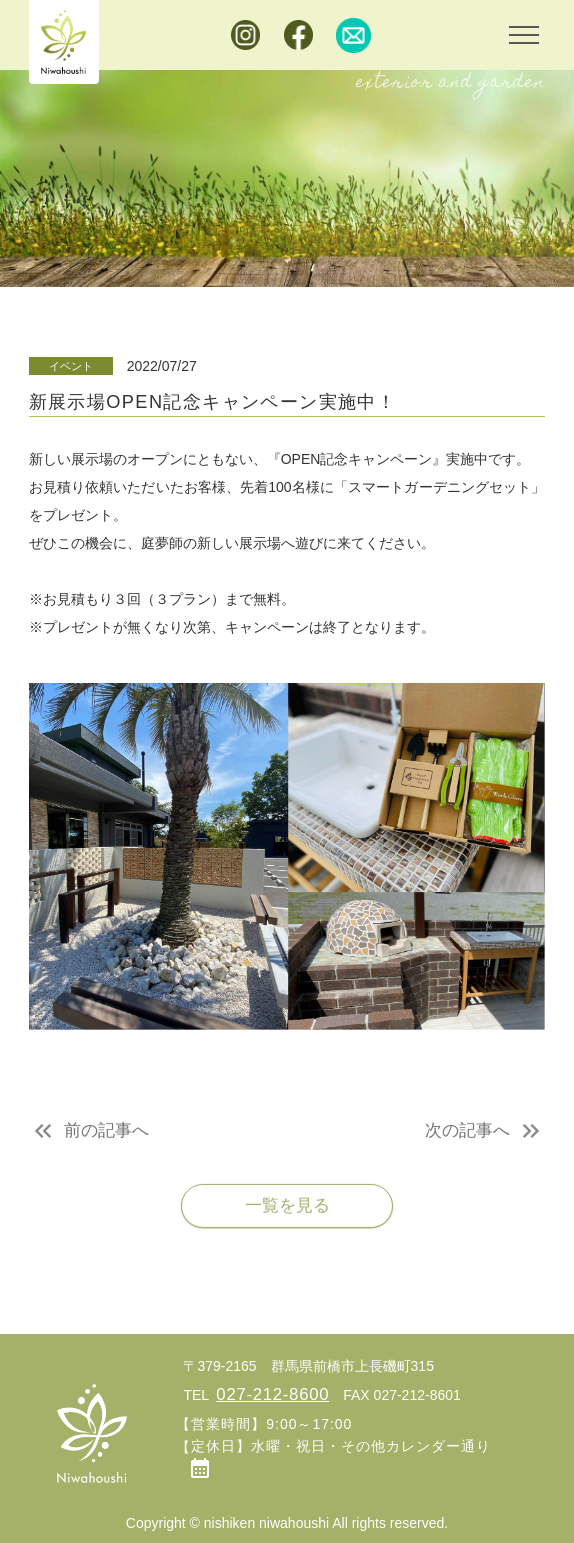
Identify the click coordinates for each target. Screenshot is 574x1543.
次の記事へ (467, 1135)
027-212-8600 (272, 1394)
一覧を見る (287, 1211)
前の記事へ (106, 1135)
